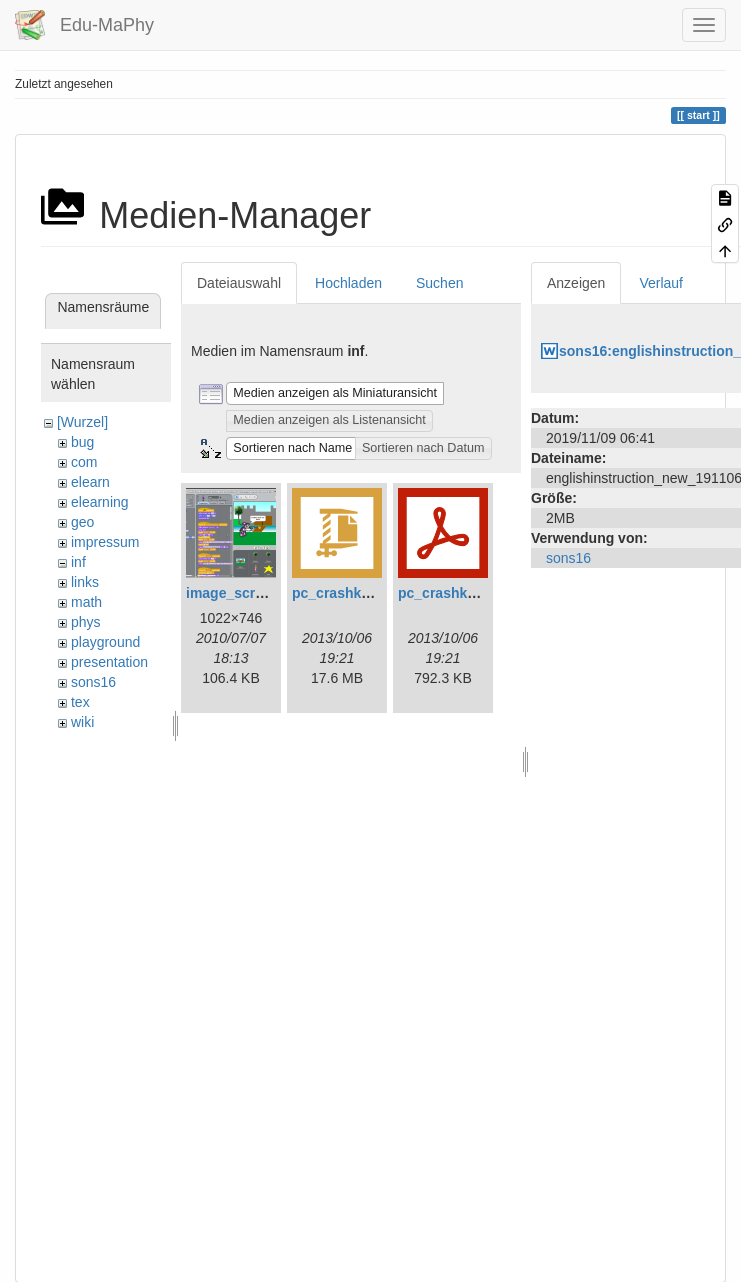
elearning (100, 502)
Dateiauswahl (239, 283)
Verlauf (661, 283)
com (84, 462)
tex (80, 702)
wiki (82, 722)
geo (82, 522)
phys (86, 622)
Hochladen (348, 283)
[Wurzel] (82, 422)
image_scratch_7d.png (262, 593)
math (86, 602)
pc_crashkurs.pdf (456, 593)
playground (105, 642)
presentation (109, 662)
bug (82, 442)
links (85, 582)
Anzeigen (576, 283)
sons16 (93, 682)
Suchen (439, 283)
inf (78, 562)
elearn (90, 482)
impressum (105, 542)
